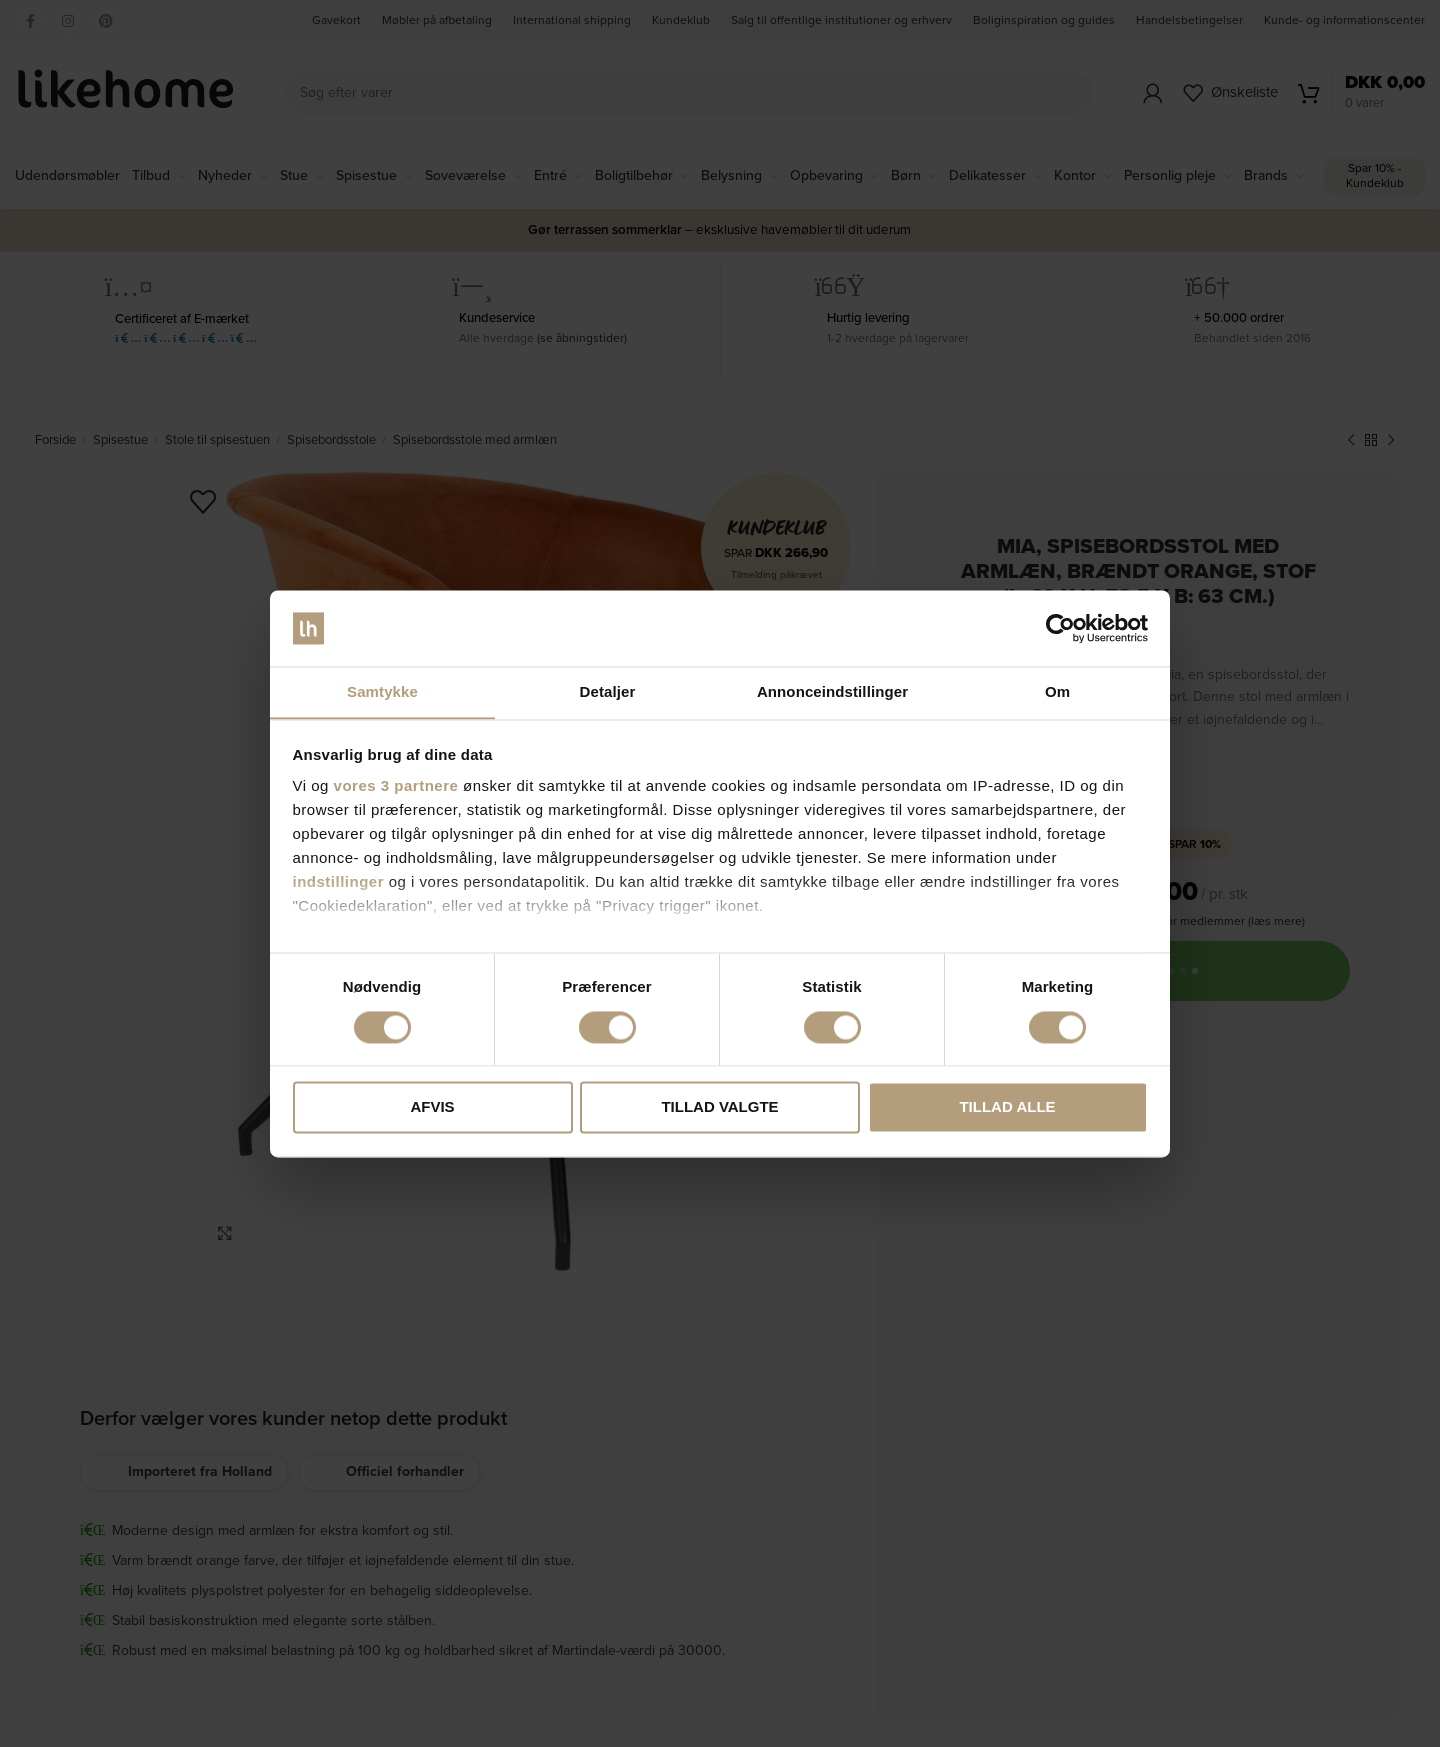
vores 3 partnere (396, 786)
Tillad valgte (719, 1107)
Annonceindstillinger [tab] (832, 691)
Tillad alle (1007, 1107)
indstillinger (339, 882)
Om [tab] (1057, 691)
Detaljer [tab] (608, 691)
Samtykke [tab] (382, 691)
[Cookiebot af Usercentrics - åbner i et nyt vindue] (1060, 628)
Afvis (432, 1107)
